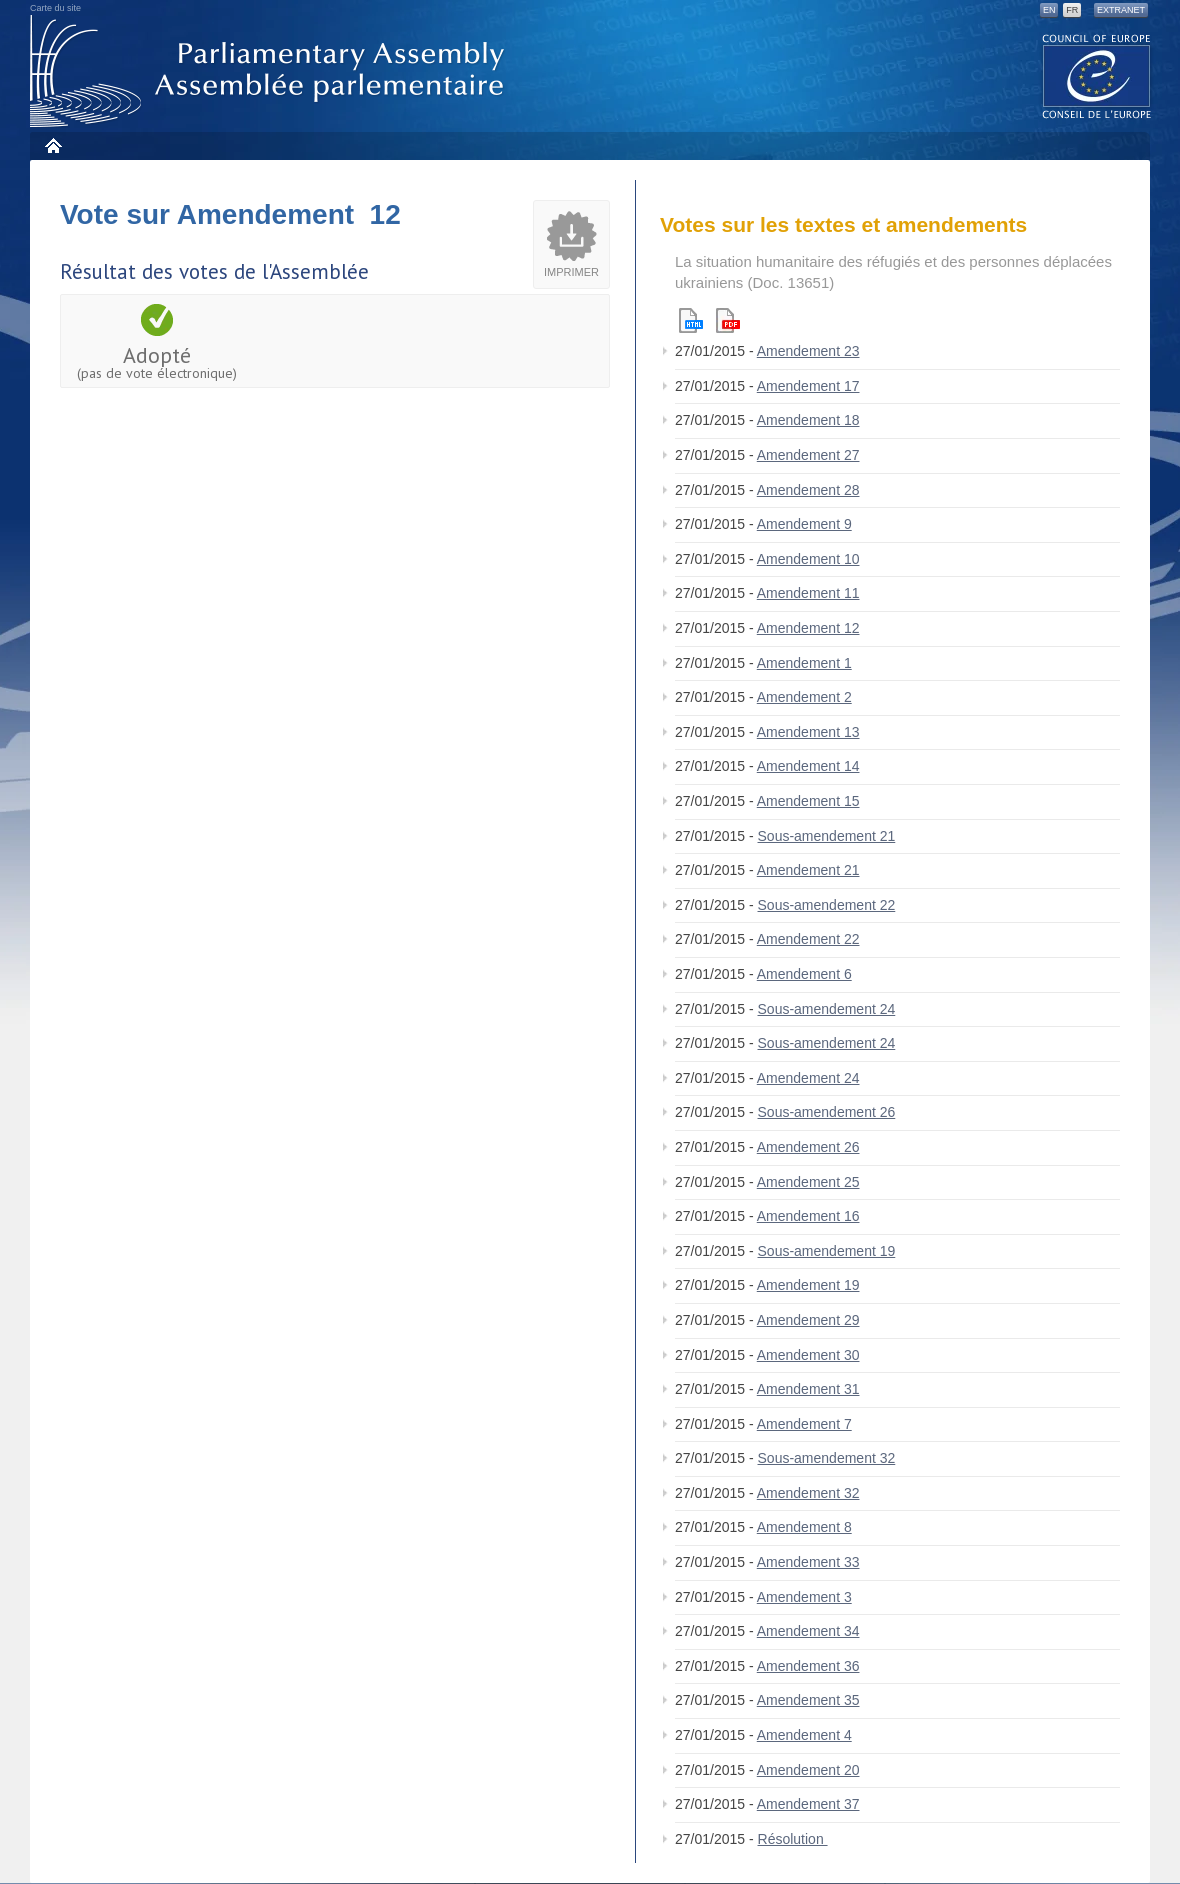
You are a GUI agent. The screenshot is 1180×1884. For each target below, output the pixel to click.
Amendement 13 (808, 732)
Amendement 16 (808, 1216)
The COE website (1097, 75)
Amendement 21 (808, 870)
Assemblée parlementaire (271, 71)
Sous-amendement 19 (827, 1251)
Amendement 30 (808, 1355)
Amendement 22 (808, 939)
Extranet (1121, 10)
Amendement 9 (804, 524)
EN (1049, 10)
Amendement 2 (804, 697)
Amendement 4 (804, 1735)
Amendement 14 (808, 766)
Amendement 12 (808, 628)
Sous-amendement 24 (827, 1009)
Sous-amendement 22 (827, 905)
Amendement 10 (808, 559)
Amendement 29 (808, 1320)
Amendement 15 (808, 801)
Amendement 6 (804, 974)
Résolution (793, 1839)
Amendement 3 (804, 1597)
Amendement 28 (808, 490)
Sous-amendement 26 (827, 1112)
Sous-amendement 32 (827, 1458)
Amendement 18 (808, 420)
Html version (691, 320)
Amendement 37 (808, 1804)
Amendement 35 (808, 1700)
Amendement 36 (808, 1666)
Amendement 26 (808, 1147)
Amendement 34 (808, 1631)
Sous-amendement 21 (827, 836)
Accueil (52, 145)
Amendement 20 (808, 1770)
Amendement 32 (808, 1493)
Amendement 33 (808, 1562)
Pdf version (728, 320)
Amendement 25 (808, 1182)
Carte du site (55, 8)
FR (1072, 10)
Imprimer (571, 272)
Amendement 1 (804, 663)
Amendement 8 (804, 1527)
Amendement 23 (808, 351)
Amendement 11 (808, 593)
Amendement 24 (808, 1078)
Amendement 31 (808, 1389)
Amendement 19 (808, 1285)
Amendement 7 (804, 1424)
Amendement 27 (808, 455)
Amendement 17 (808, 386)
